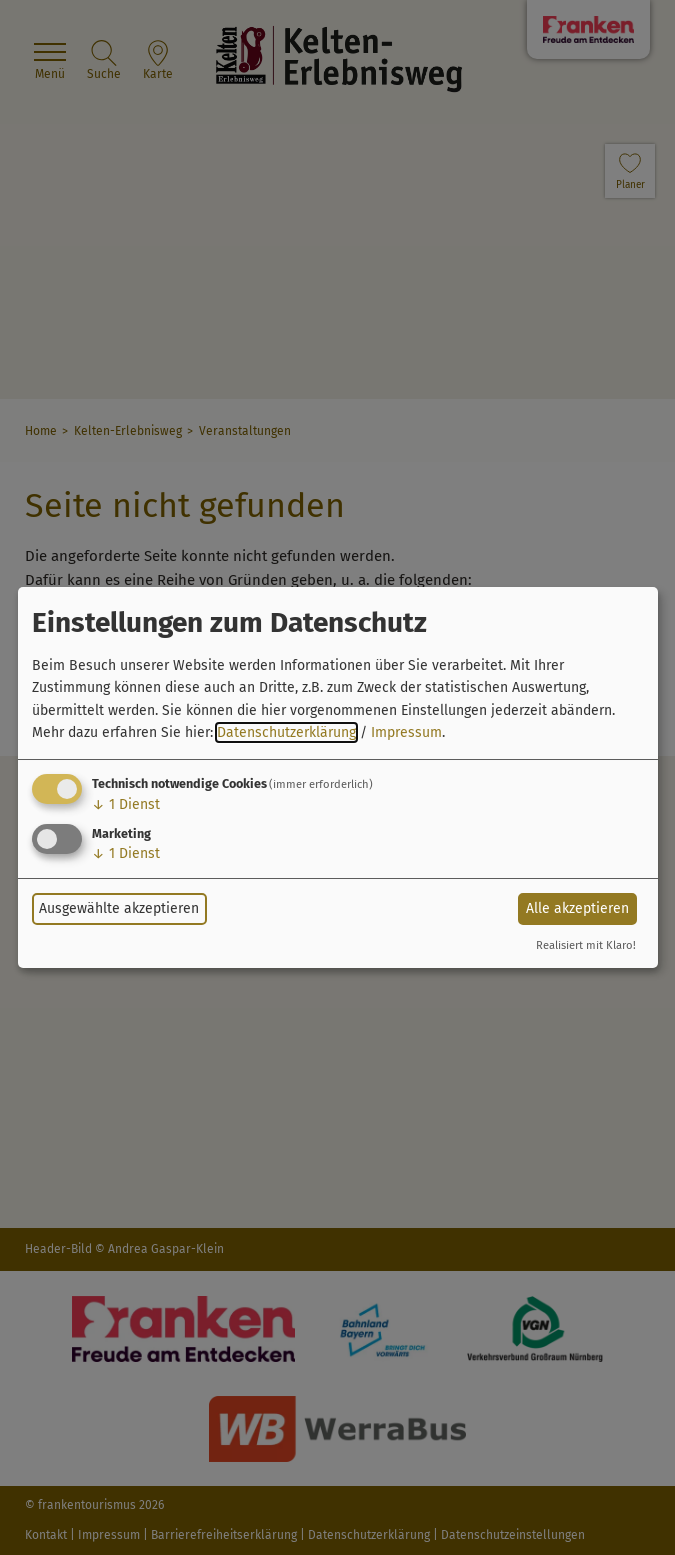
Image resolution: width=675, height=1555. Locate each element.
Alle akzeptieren (577, 908)
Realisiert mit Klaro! (586, 945)
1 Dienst (126, 804)
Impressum (406, 732)
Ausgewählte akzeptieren (119, 908)
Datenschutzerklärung (286, 732)
